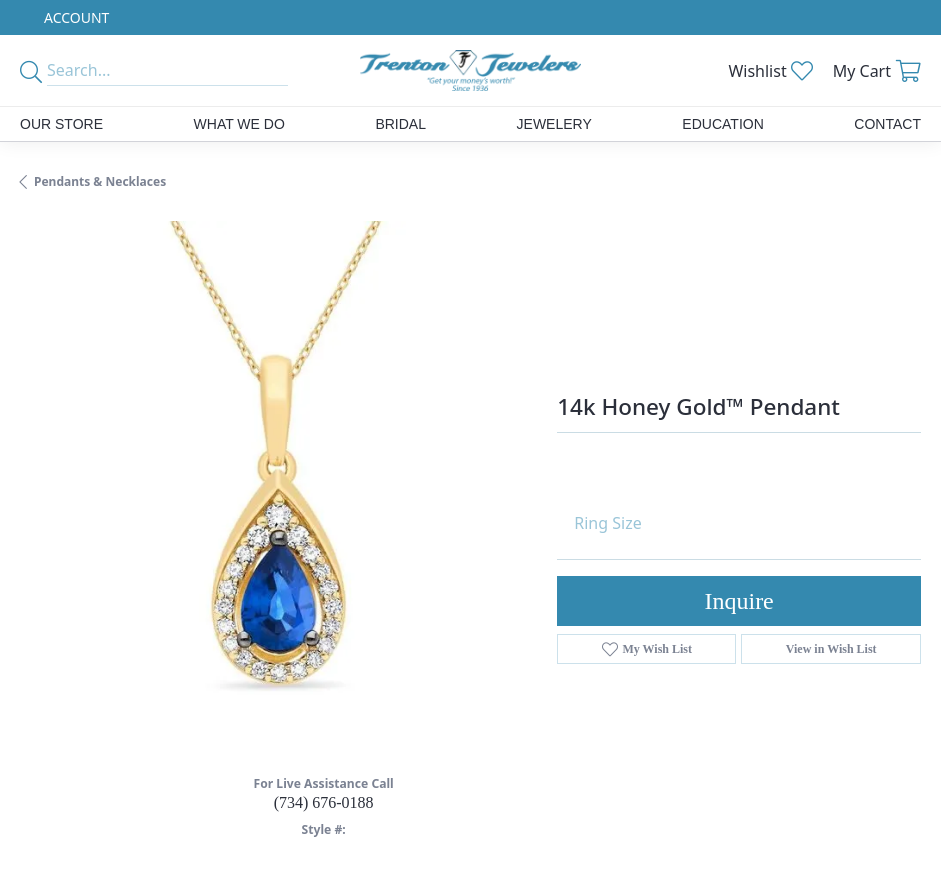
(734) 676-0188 (324, 802)
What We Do (239, 124)
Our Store (61, 124)
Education (722, 124)
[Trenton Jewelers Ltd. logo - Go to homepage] (470, 70)
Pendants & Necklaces (100, 181)
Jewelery (554, 124)
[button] (74, 17)
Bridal (400, 124)
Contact (887, 124)
